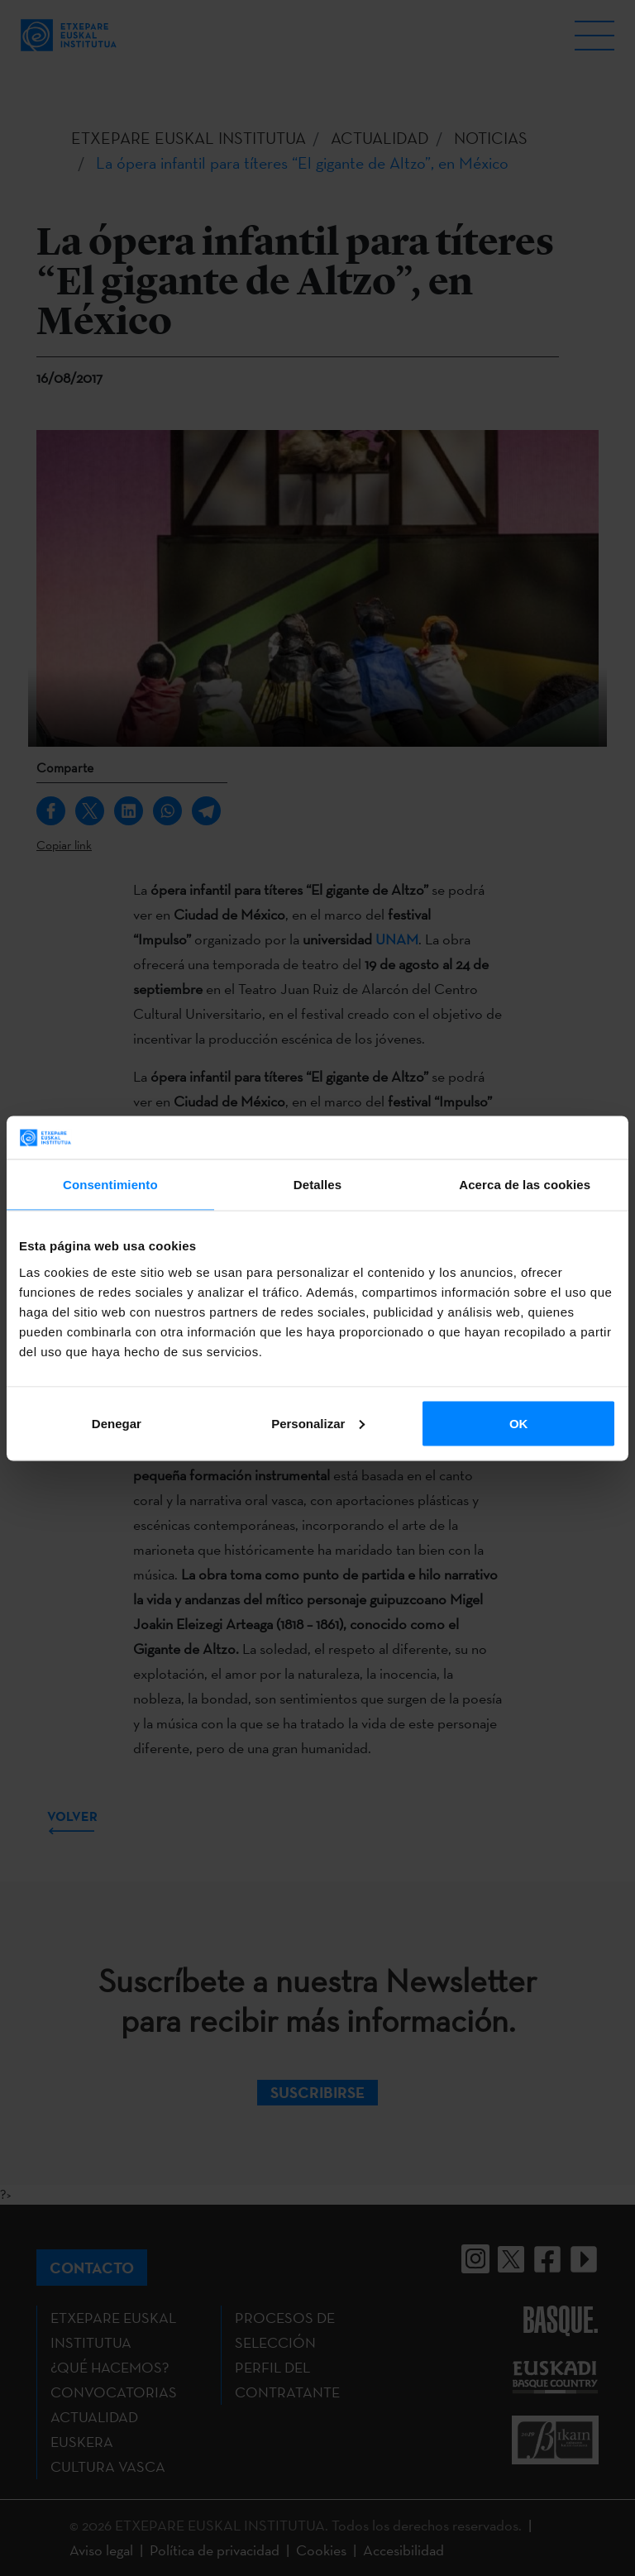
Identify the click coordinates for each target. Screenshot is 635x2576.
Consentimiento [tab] (110, 1185)
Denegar (116, 1423)
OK (518, 1423)
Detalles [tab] (317, 1185)
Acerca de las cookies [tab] (524, 1185)
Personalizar (318, 1423)
